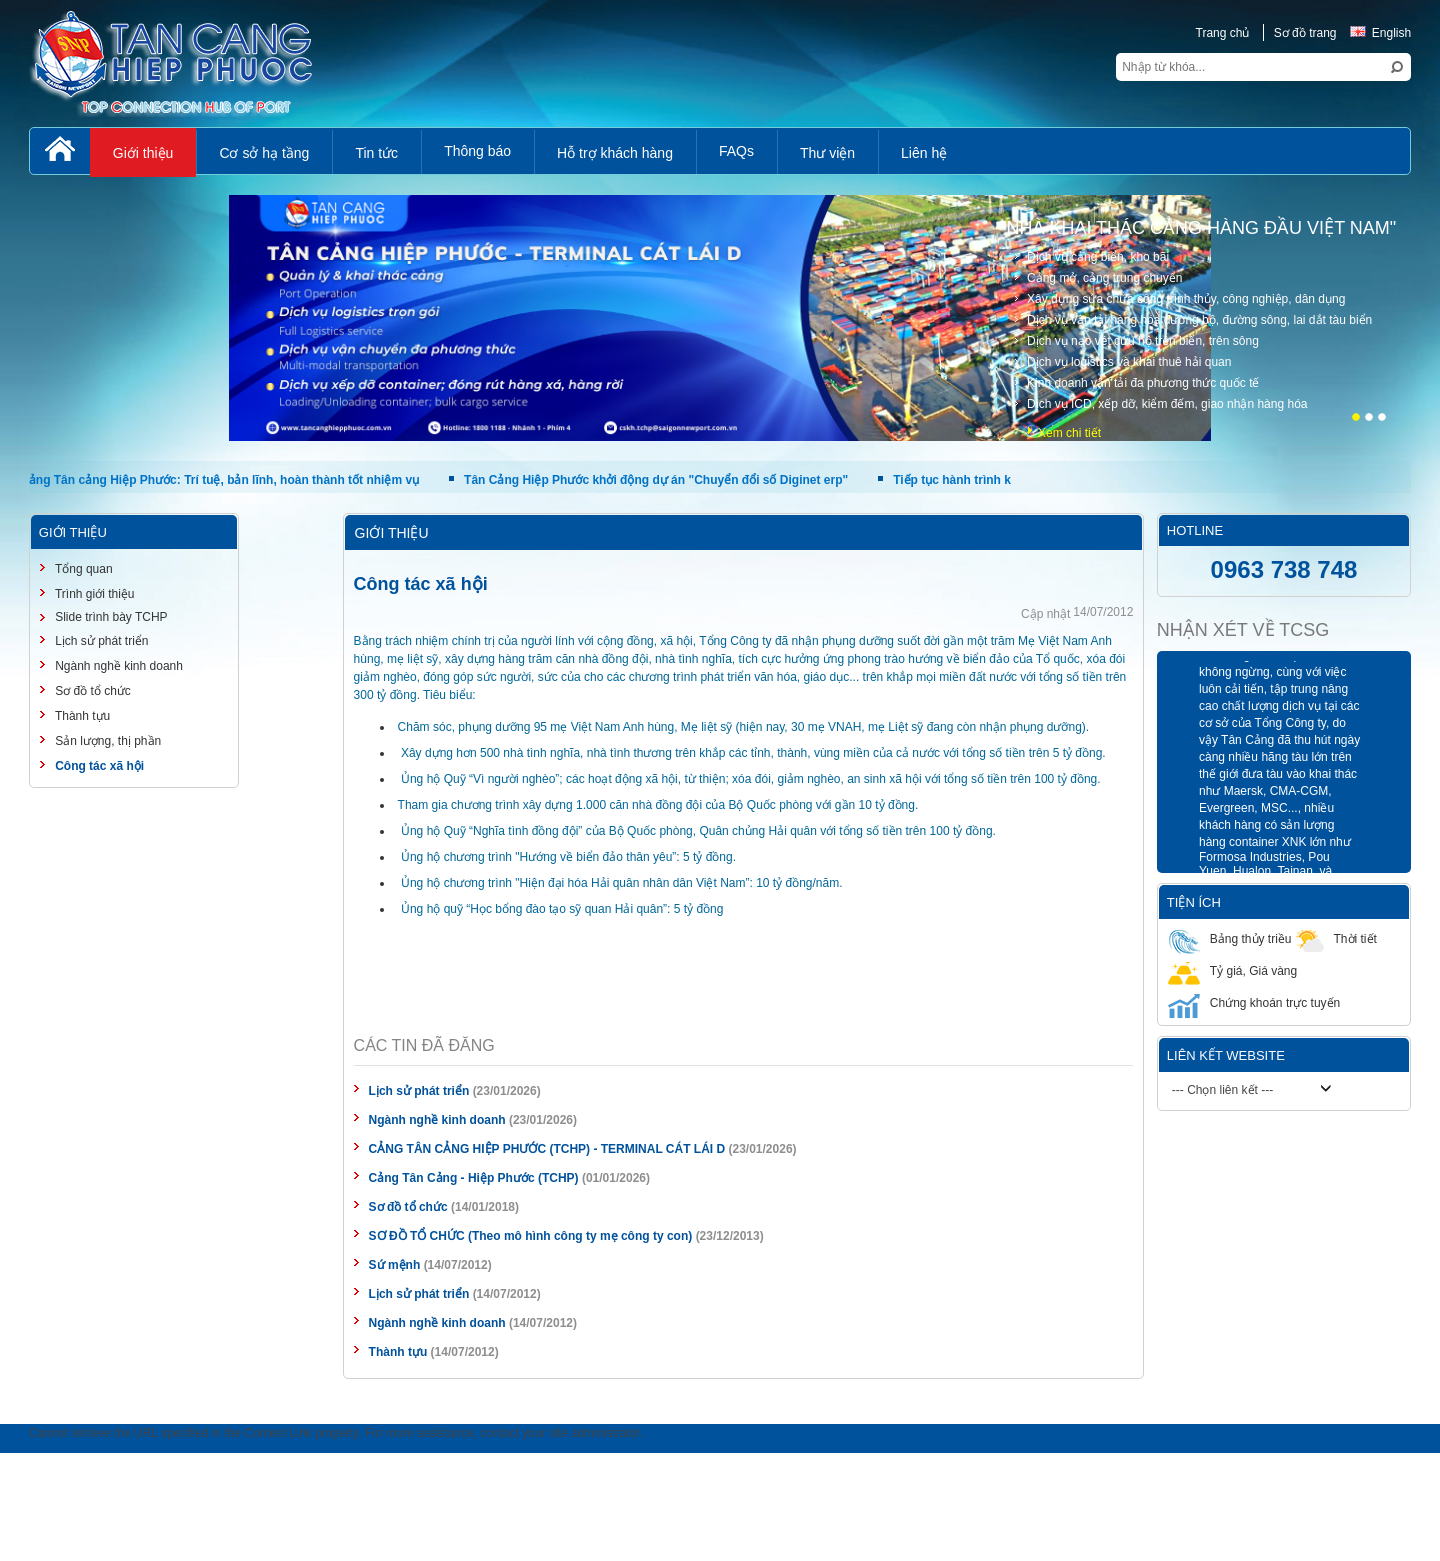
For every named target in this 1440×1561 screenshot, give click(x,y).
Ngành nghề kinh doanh (437, 1120)
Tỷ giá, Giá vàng (1232, 970)
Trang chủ (1223, 33)
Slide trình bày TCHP (110, 617)
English (1380, 33)
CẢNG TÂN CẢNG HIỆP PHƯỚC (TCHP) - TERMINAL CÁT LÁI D (547, 1149)
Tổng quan (82, 569)
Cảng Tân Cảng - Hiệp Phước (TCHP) (474, 1178)
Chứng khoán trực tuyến (1254, 1002)
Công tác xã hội (98, 766)
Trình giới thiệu (93, 594)
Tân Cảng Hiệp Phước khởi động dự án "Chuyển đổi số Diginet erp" (660, 480)
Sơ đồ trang (1305, 33)
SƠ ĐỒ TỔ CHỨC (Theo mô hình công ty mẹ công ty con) (531, 1236)
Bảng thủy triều (1230, 938)
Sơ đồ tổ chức (408, 1207)
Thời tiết (1334, 938)
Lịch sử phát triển (421, 1091)
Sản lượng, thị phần (106, 741)
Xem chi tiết (1069, 433)
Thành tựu (398, 1352)
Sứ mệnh (395, 1265)
